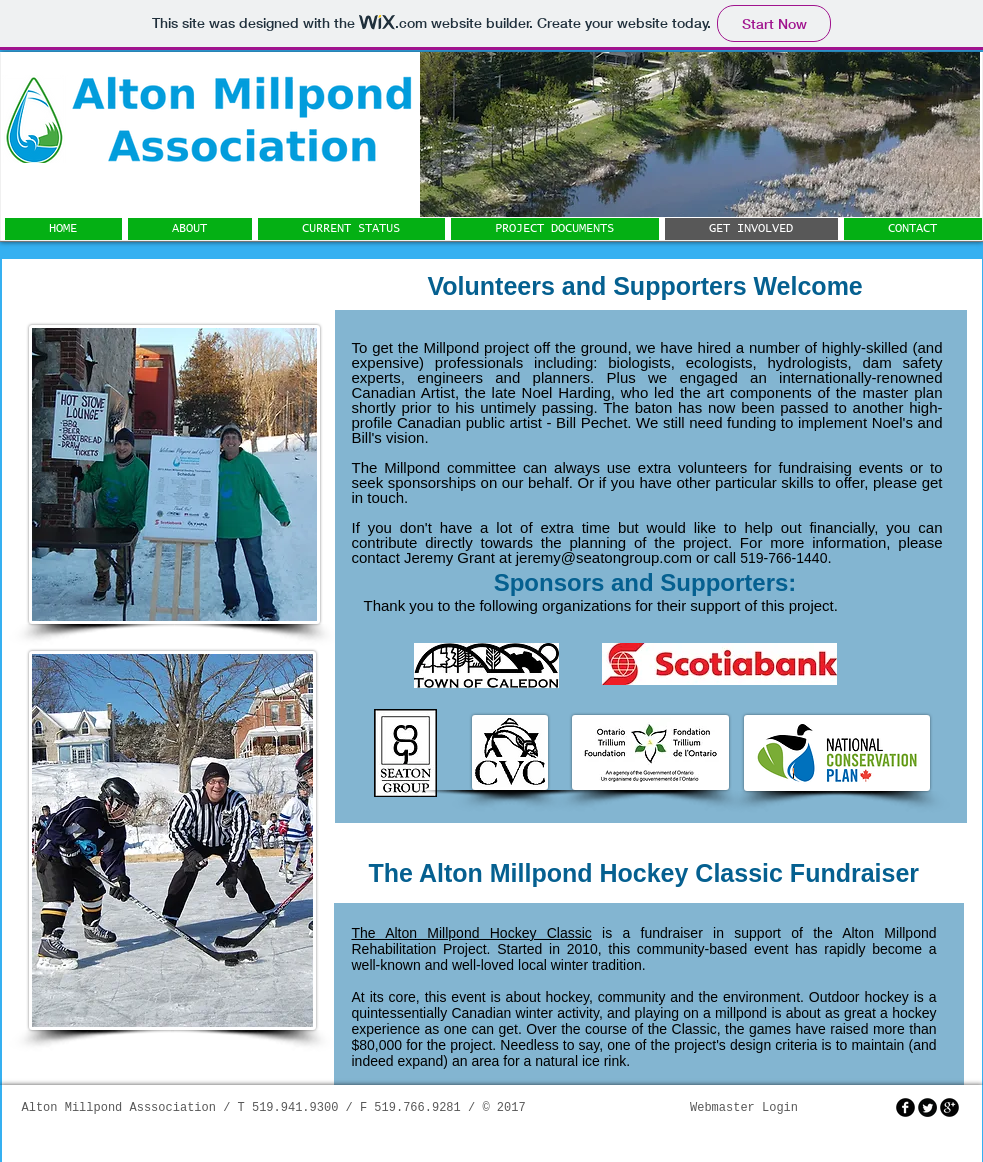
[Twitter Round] (927, 1107)
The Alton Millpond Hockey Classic (472, 933)
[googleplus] (949, 1107)
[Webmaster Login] (744, 1109)
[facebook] (905, 1107)
